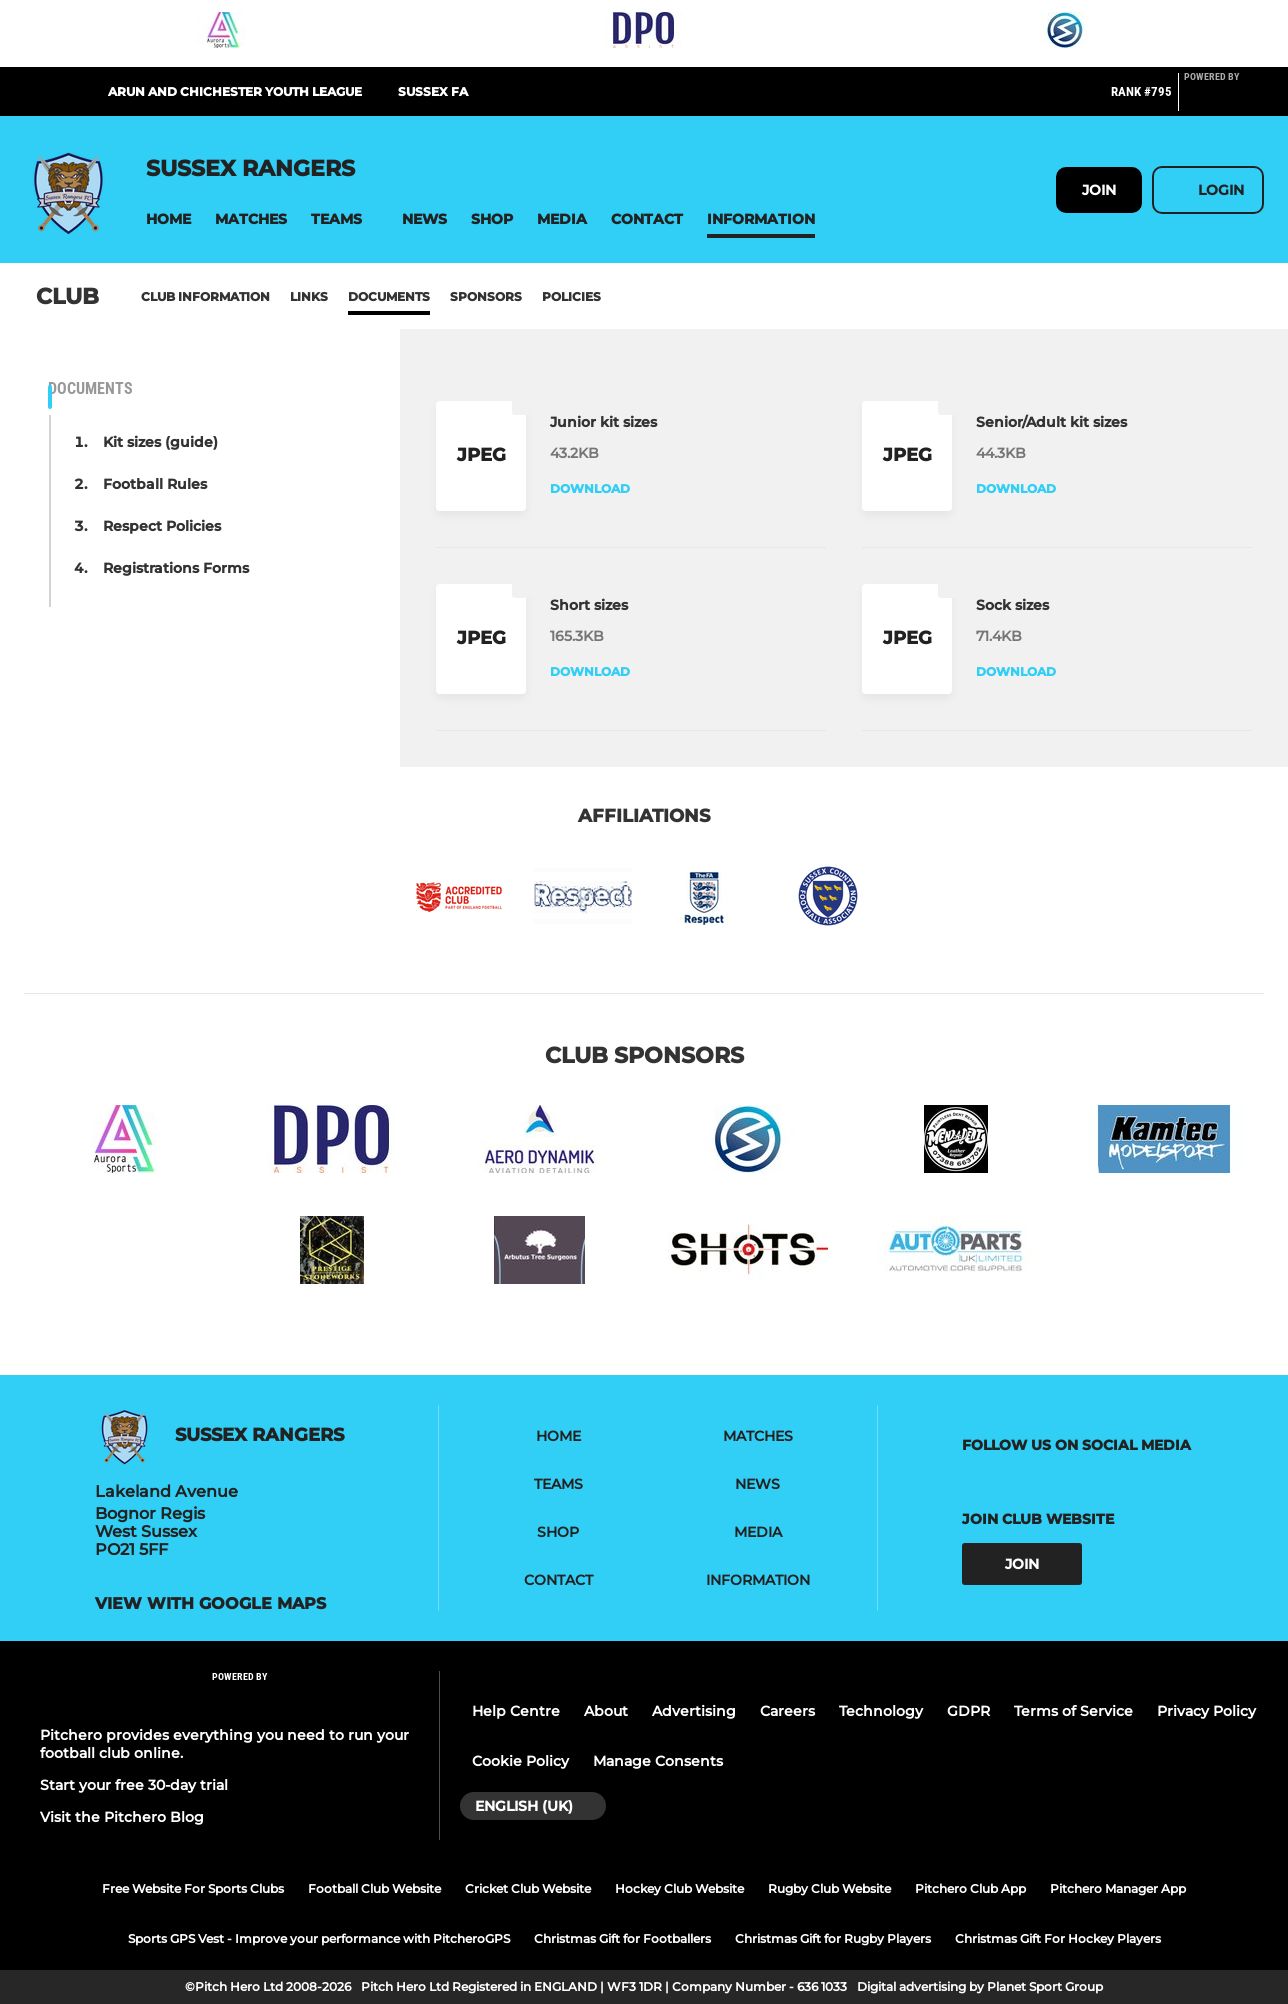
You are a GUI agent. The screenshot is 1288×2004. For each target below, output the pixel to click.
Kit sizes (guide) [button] (160, 442)
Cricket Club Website (528, 1888)
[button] (168, 219)
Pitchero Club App (970, 1888)
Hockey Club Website (679, 1888)
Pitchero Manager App (1118, 1888)
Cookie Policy (520, 1761)
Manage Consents (658, 1761)
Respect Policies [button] (162, 526)
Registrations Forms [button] (176, 568)
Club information (205, 296)
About (606, 1711)
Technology (881, 1711)
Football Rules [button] (155, 484)
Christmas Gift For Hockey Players (1058, 1938)
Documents (389, 296)
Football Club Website (374, 1888)
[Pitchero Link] (1224, 100)
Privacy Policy (1206, 1711)
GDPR (968, 1711)
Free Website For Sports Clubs (193, 1888)
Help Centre (516, 1711)
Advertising (694, 1711)
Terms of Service (1073, 1711)
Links (309, 296)
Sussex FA (433, 91)
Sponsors (486, 296)
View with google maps (210, 1604)
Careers (787, 1711)
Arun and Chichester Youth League (235, 91)
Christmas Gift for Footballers (622, 1938)
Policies (571, 296)
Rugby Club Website (829, 1888)
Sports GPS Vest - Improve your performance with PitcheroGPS (319, 1938)
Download (590, 488)
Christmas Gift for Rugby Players (833, 1938)
